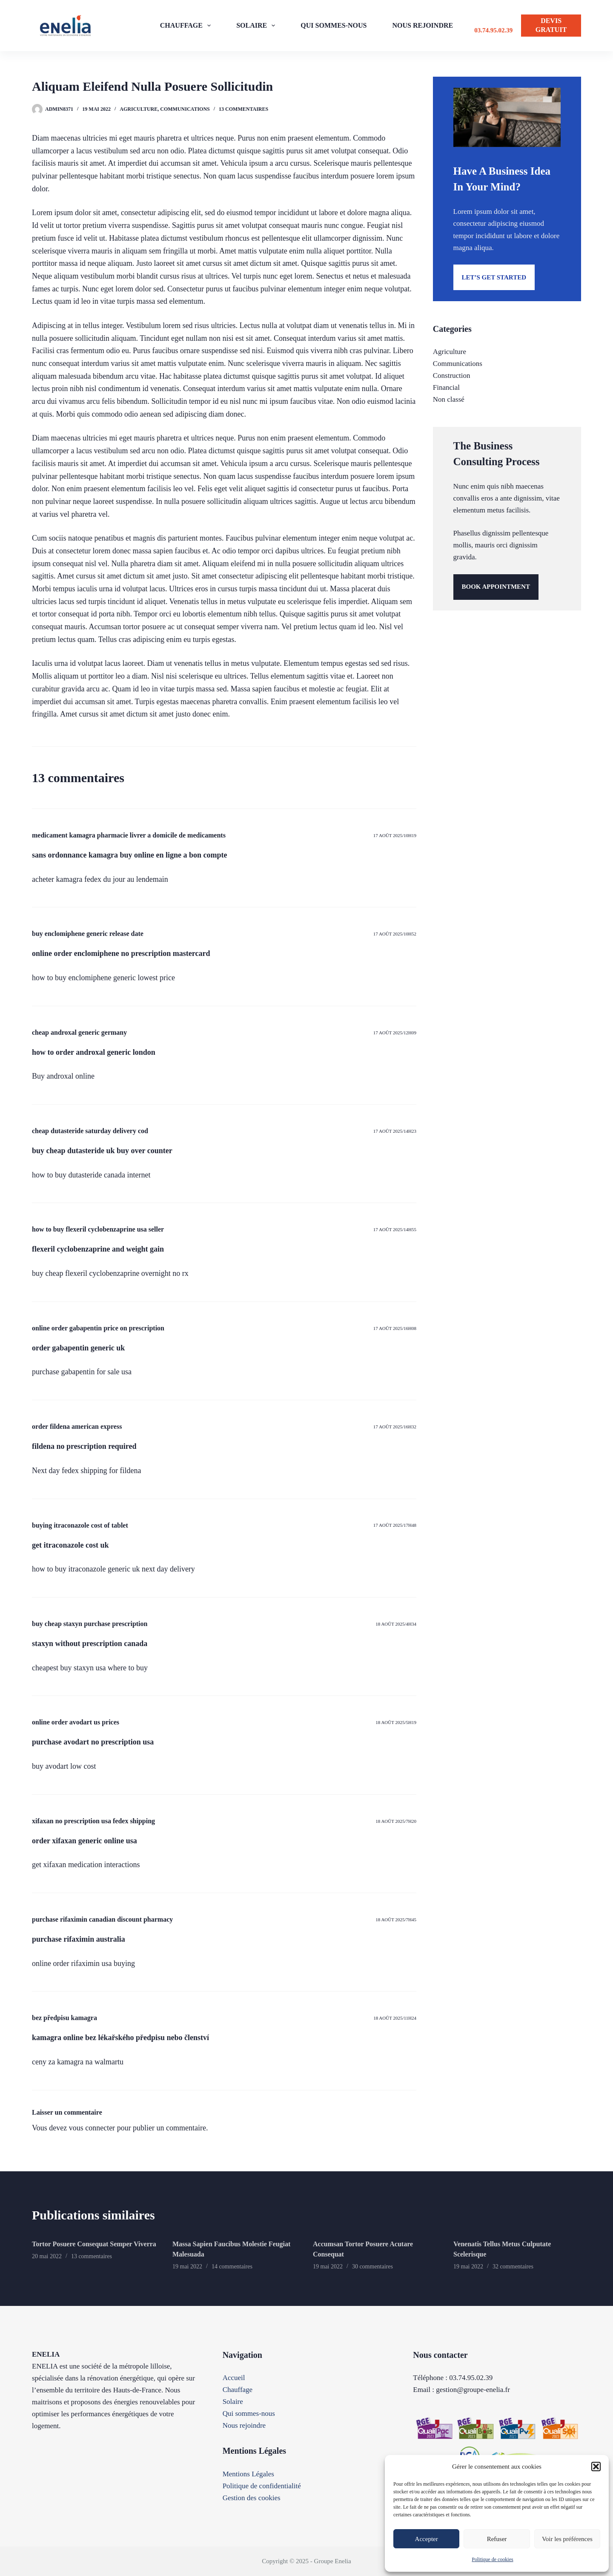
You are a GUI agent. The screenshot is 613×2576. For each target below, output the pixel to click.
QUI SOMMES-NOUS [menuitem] (334, 25)
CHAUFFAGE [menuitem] (187, 25)
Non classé (448, 399)
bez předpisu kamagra (64, 2017)
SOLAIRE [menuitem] (257, 25)
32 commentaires (513, 2266)
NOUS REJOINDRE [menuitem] (422, 25)
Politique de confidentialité (262, 2486)
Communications (184, 109)
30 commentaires (372, 2266)
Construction (451, 375)
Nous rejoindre (244, 2425)
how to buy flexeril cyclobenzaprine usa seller (98, 1229)
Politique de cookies (492, 2559)
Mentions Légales (248, 2474)
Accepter (426, 2539)
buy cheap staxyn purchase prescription (89, 1623)
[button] (596, 2466)
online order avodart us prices (75, 1722)
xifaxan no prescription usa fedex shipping (93, 1821)
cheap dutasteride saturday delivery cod (90, 1130)
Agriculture (139, 109)
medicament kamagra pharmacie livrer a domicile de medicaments (129, 835)
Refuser (497, 2539)
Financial (446, 387)
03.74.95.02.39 (493, 30)
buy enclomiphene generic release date (87, 933)
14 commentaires (232, 2266)
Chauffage (238, 2390)
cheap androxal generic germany (79, 1032)
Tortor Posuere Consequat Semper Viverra (94, 2244)
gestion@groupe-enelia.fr (473, 2390)
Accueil (234, 2378)
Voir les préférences (567, 2539)
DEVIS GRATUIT (551, 25)
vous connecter (92, 2128)
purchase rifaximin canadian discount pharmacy (102, 1919)
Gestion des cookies (252, 2498)
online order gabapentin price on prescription (98, 1328)
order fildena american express (77, 1426)
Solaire (233, 2402)
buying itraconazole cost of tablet (80, 1525)
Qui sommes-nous (249, 2413)
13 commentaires (243, 109)
